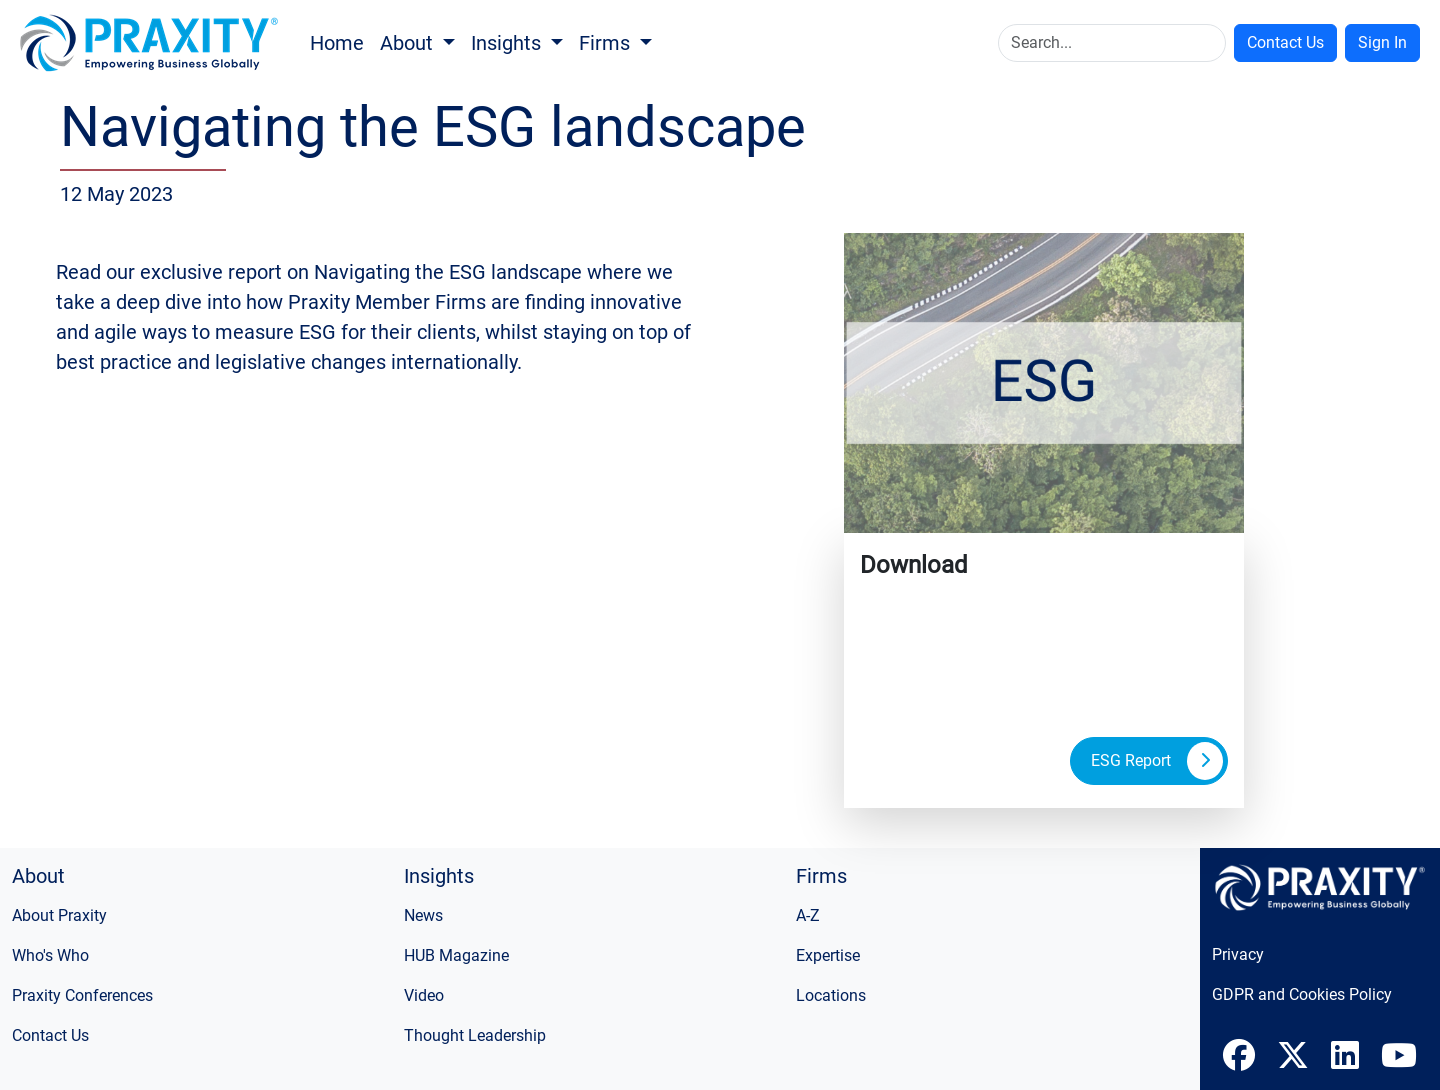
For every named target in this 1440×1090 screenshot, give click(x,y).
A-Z (808, 915)
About (409, 43)
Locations (831, 995)
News (423, 915)
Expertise (828, 955)
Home (337, 43)
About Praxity (59, 915)
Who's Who (50, 955)
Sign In (1382, 42)
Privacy (1238, 954)
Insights (508, 43)
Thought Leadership (475, 1035)
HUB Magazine (456, 955)
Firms (607, 43)
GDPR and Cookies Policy (1302, 994)
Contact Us (1285, 42)
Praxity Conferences (82, 995)
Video (424, 995)
